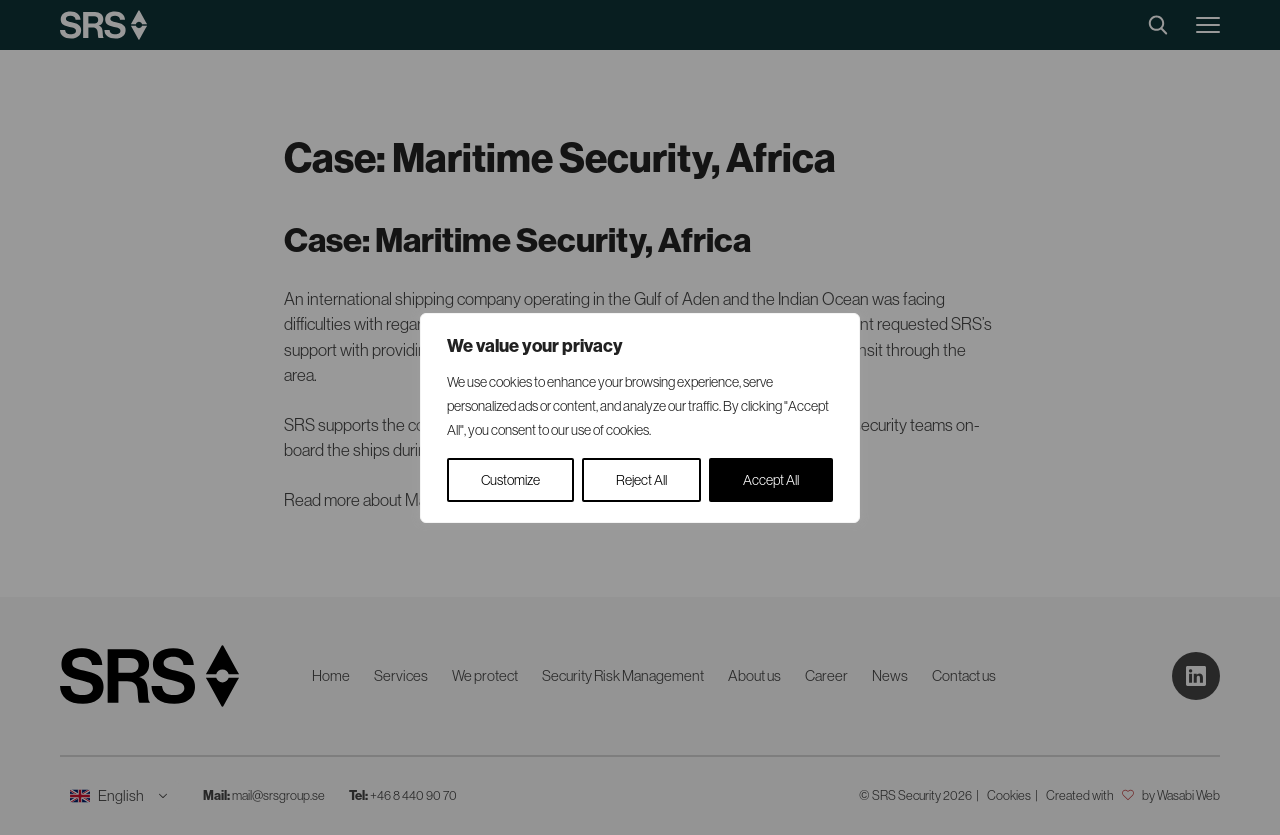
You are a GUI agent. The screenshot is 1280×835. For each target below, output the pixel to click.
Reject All (641, 480)
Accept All (771, 480)
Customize (510, 480)
